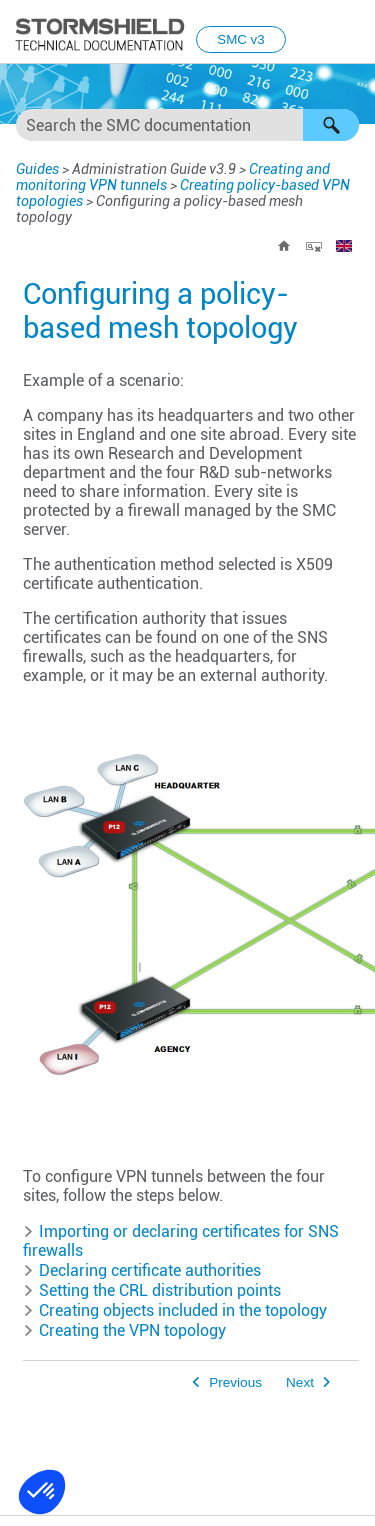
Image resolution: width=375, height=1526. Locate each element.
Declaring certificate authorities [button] (142, 1270)
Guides (37, 169)
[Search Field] (187, 125)
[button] (331, 125)
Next (300, 1382)
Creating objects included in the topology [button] (175, 1310)
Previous (235, 1382)
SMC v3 (240, 39)
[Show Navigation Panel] (351, 33)
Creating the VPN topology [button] (124, 1330)
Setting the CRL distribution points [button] (152, 1290)
